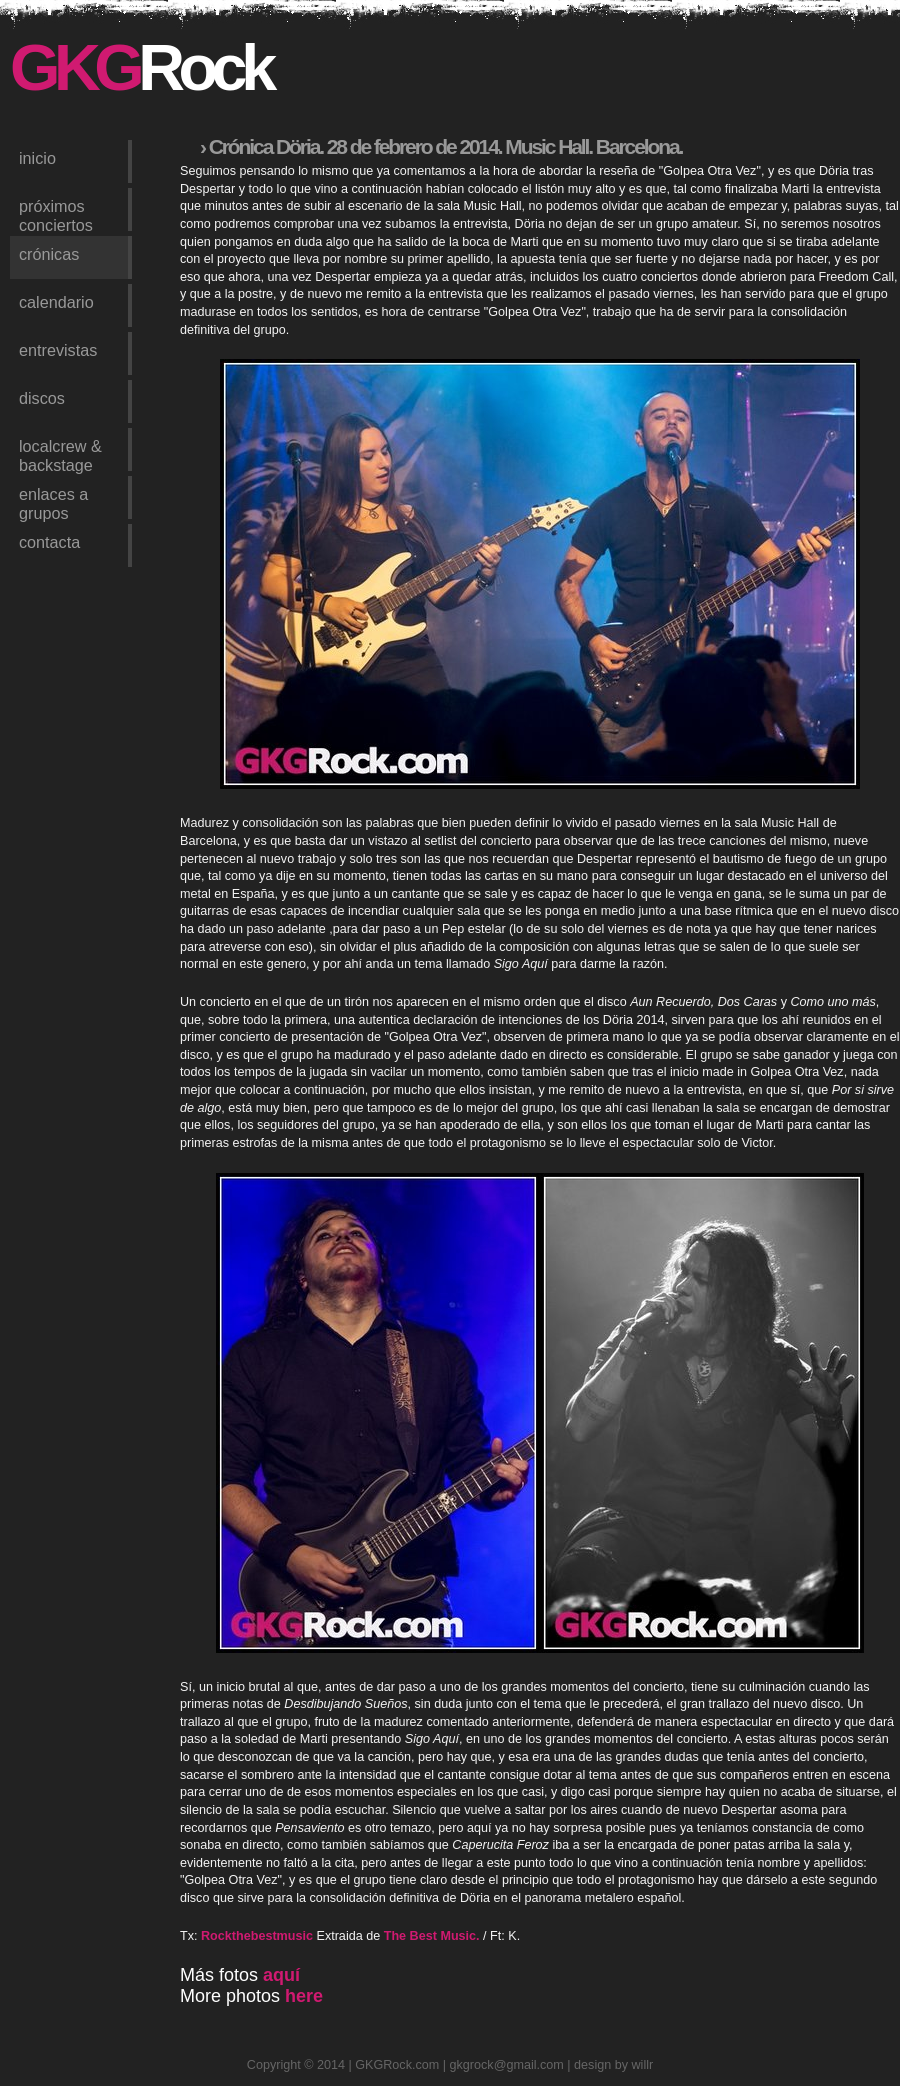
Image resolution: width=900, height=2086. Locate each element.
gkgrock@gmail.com (507, 2065)
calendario (56, 302)
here (304, 1996)
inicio (37, 158)
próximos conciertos (56, 214)
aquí (281, 1975)
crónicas (49, 254)
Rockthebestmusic (257, 1936)
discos (42, 398)
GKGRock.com (397, 2065)
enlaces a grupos (53, 502)
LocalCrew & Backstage (60, 454)
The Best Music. (432, 1936)
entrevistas (58, 350)
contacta (49, 542)
